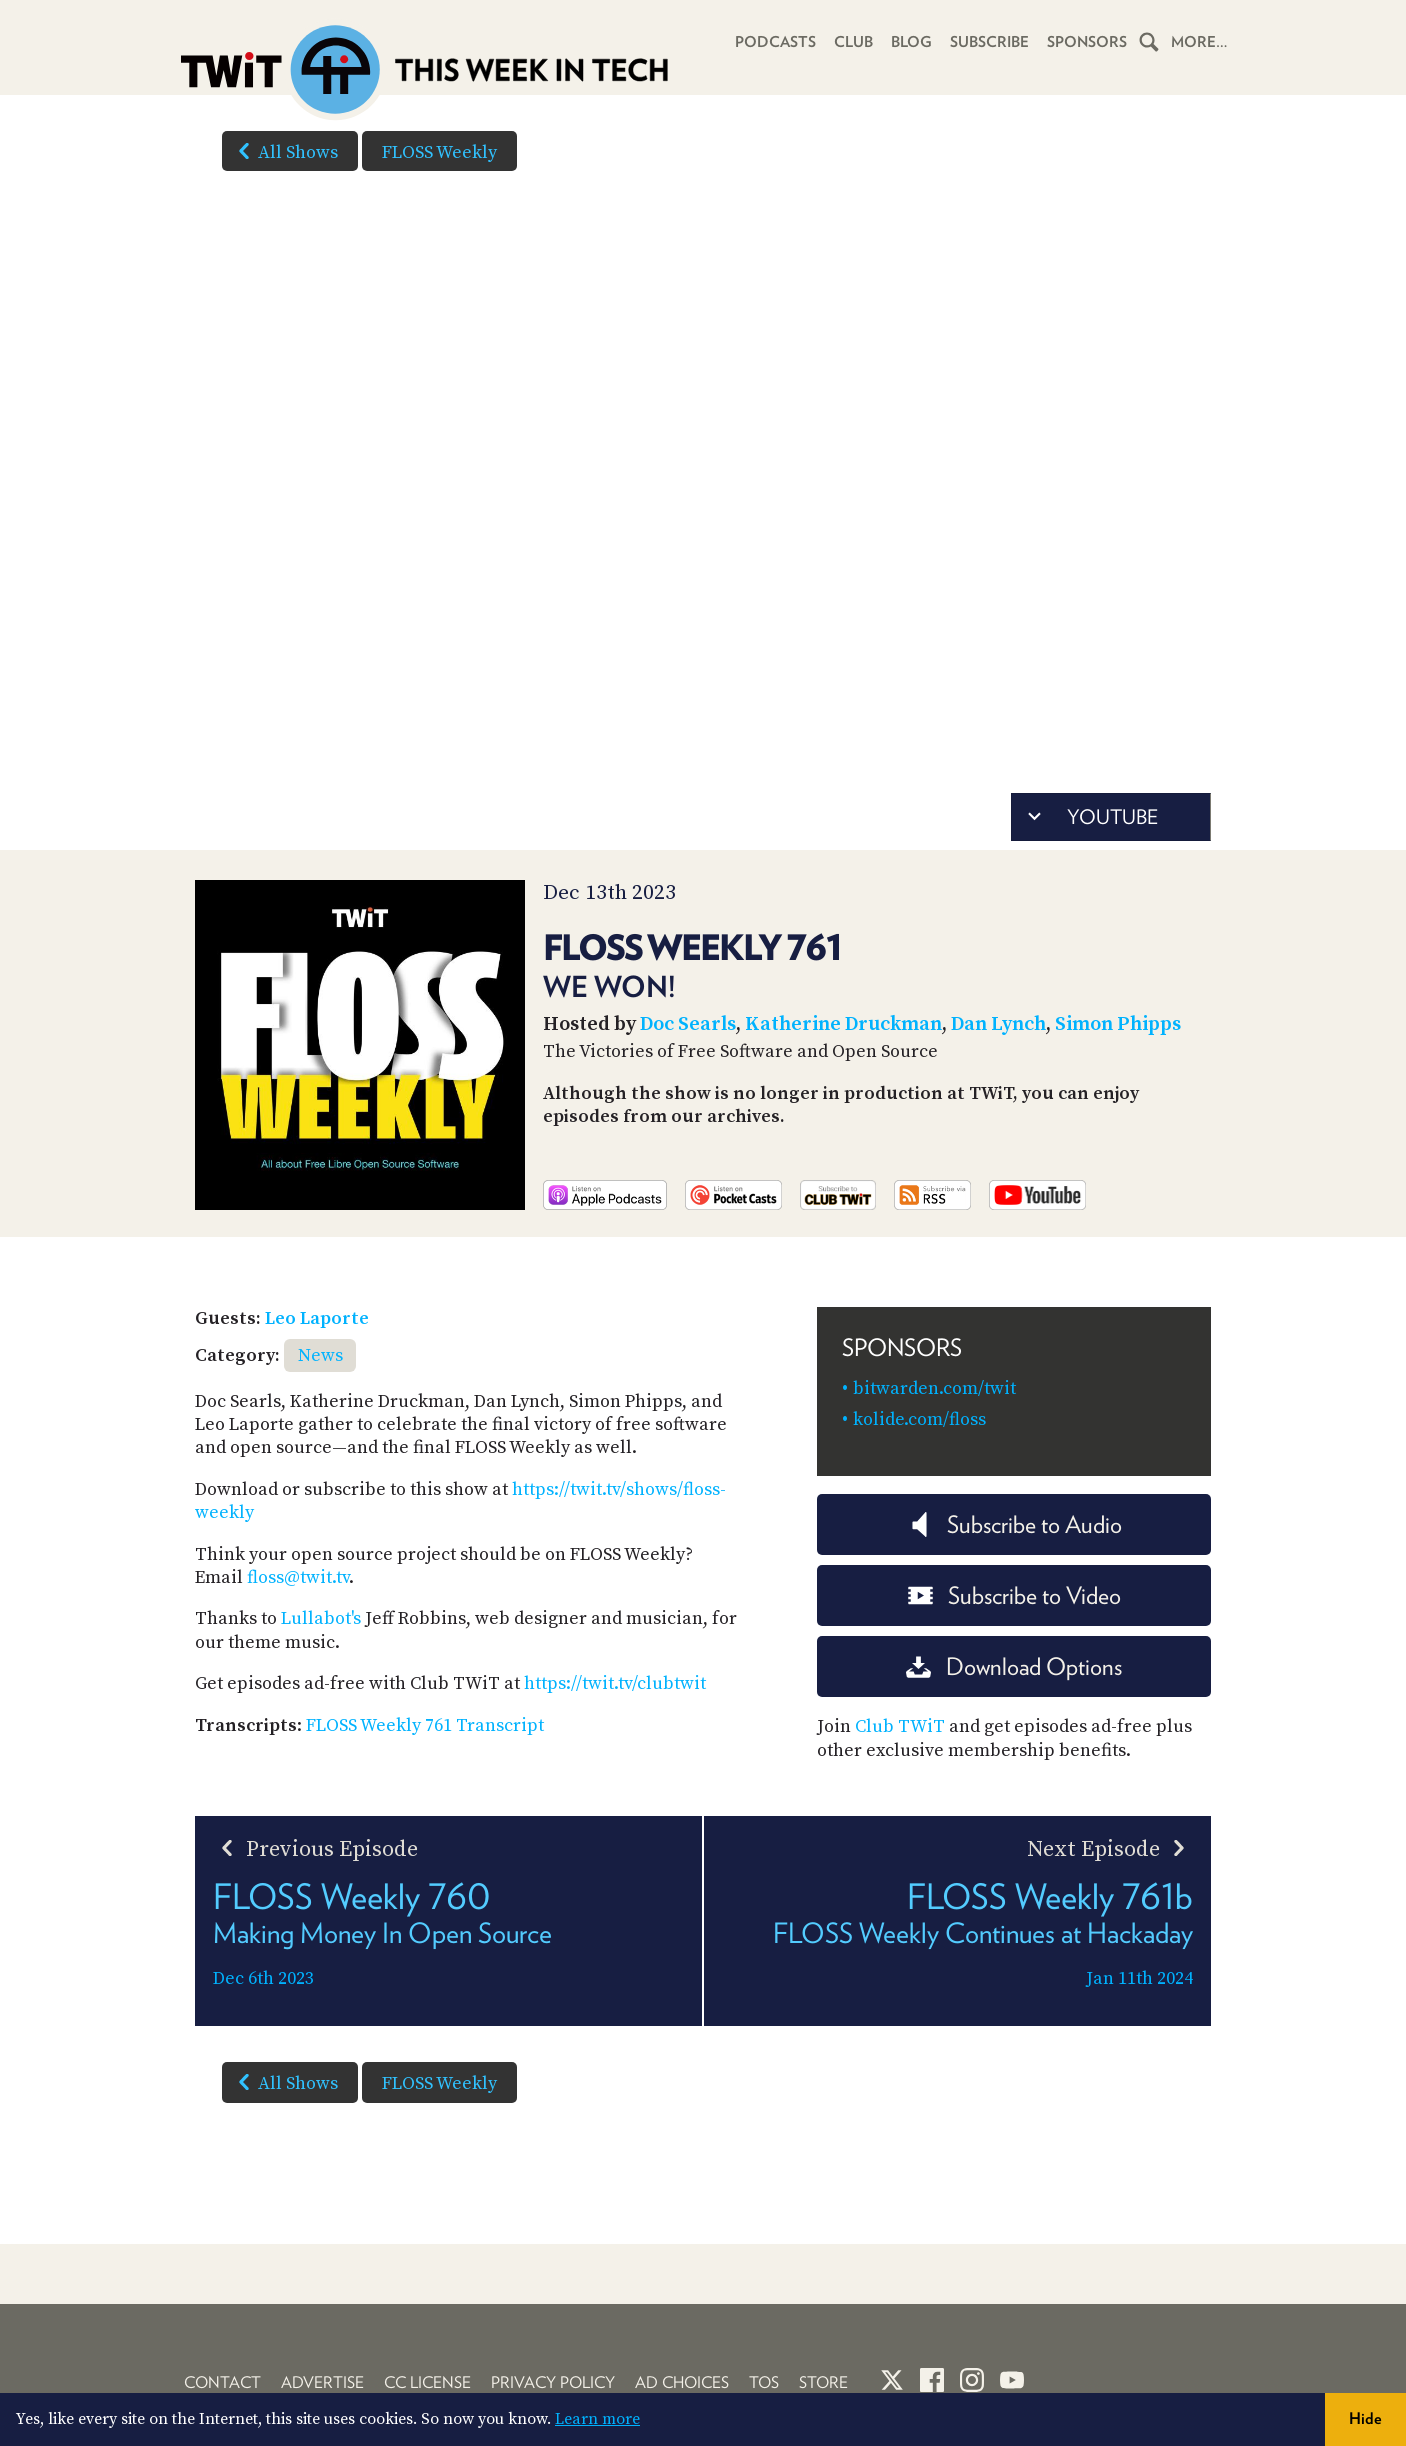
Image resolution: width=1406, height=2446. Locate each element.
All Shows (284, 151)
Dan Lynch (998, 1024)
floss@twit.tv (298, 1577)
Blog (911, 42)
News (320, 1355)
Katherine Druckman (843, 1024)
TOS (764, 2382)
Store (823, 2382)
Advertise (322, 2382)
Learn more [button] (597, 2419)
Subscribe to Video (1014, 1595)
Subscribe (989, 42)
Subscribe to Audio (1014, 1524)
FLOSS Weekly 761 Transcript (425, 1725)
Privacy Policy (553, 2382)
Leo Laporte (317, 1318)
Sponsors (1087, 42)
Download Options (1014, 1666)
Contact (222, 2382)
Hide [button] (1365, 2418)
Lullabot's (321, 1618)
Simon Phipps (1118, 1024)
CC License (427, 2382)
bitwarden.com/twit (934, 1388)
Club (853, 42)
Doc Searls (688, 1024)
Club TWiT (900, 1726)
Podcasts (775, 42)
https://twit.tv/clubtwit (615, 1683)
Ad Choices (682, 2382)
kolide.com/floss (919, 1419)
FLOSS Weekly (439, 152)
